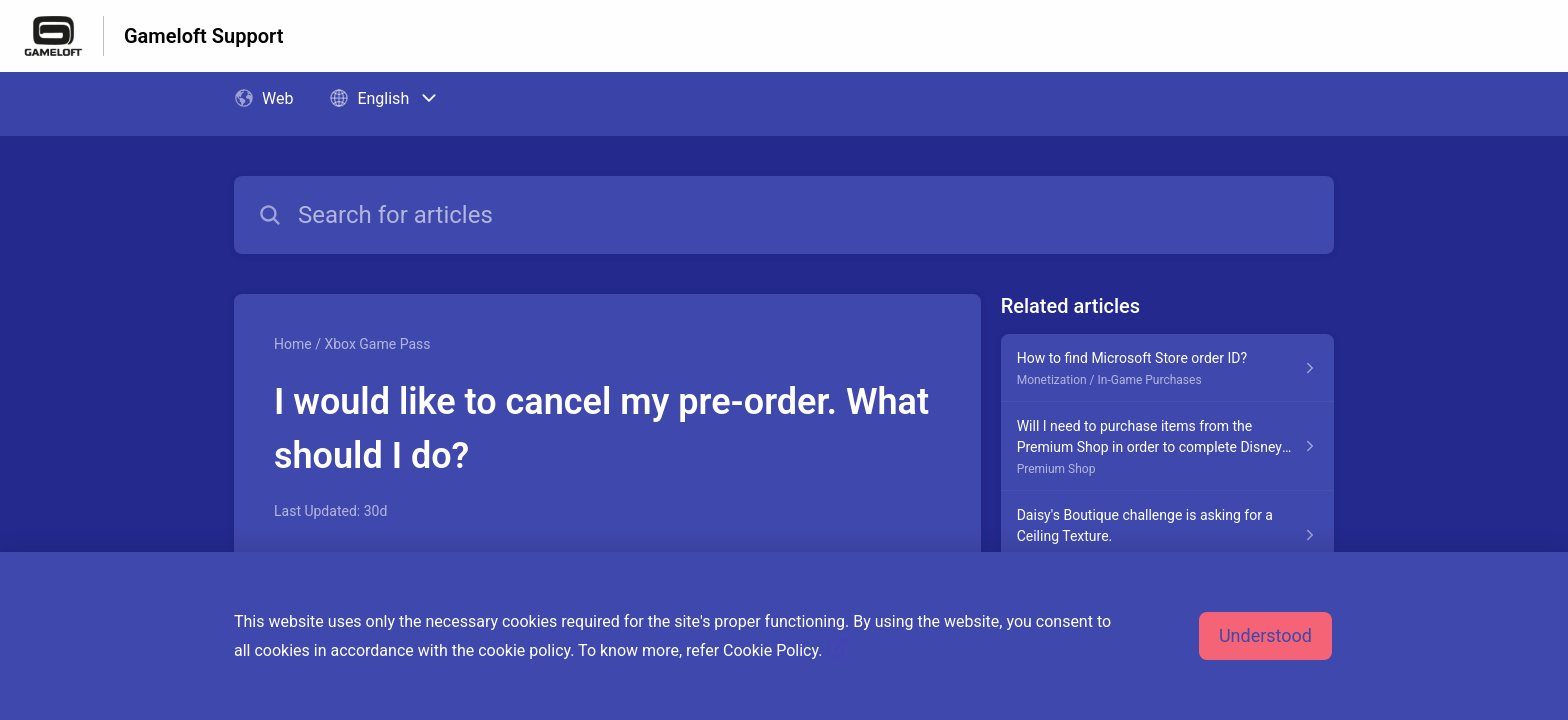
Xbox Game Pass (377, 344)
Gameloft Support (203, 36)
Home (293, 344)
